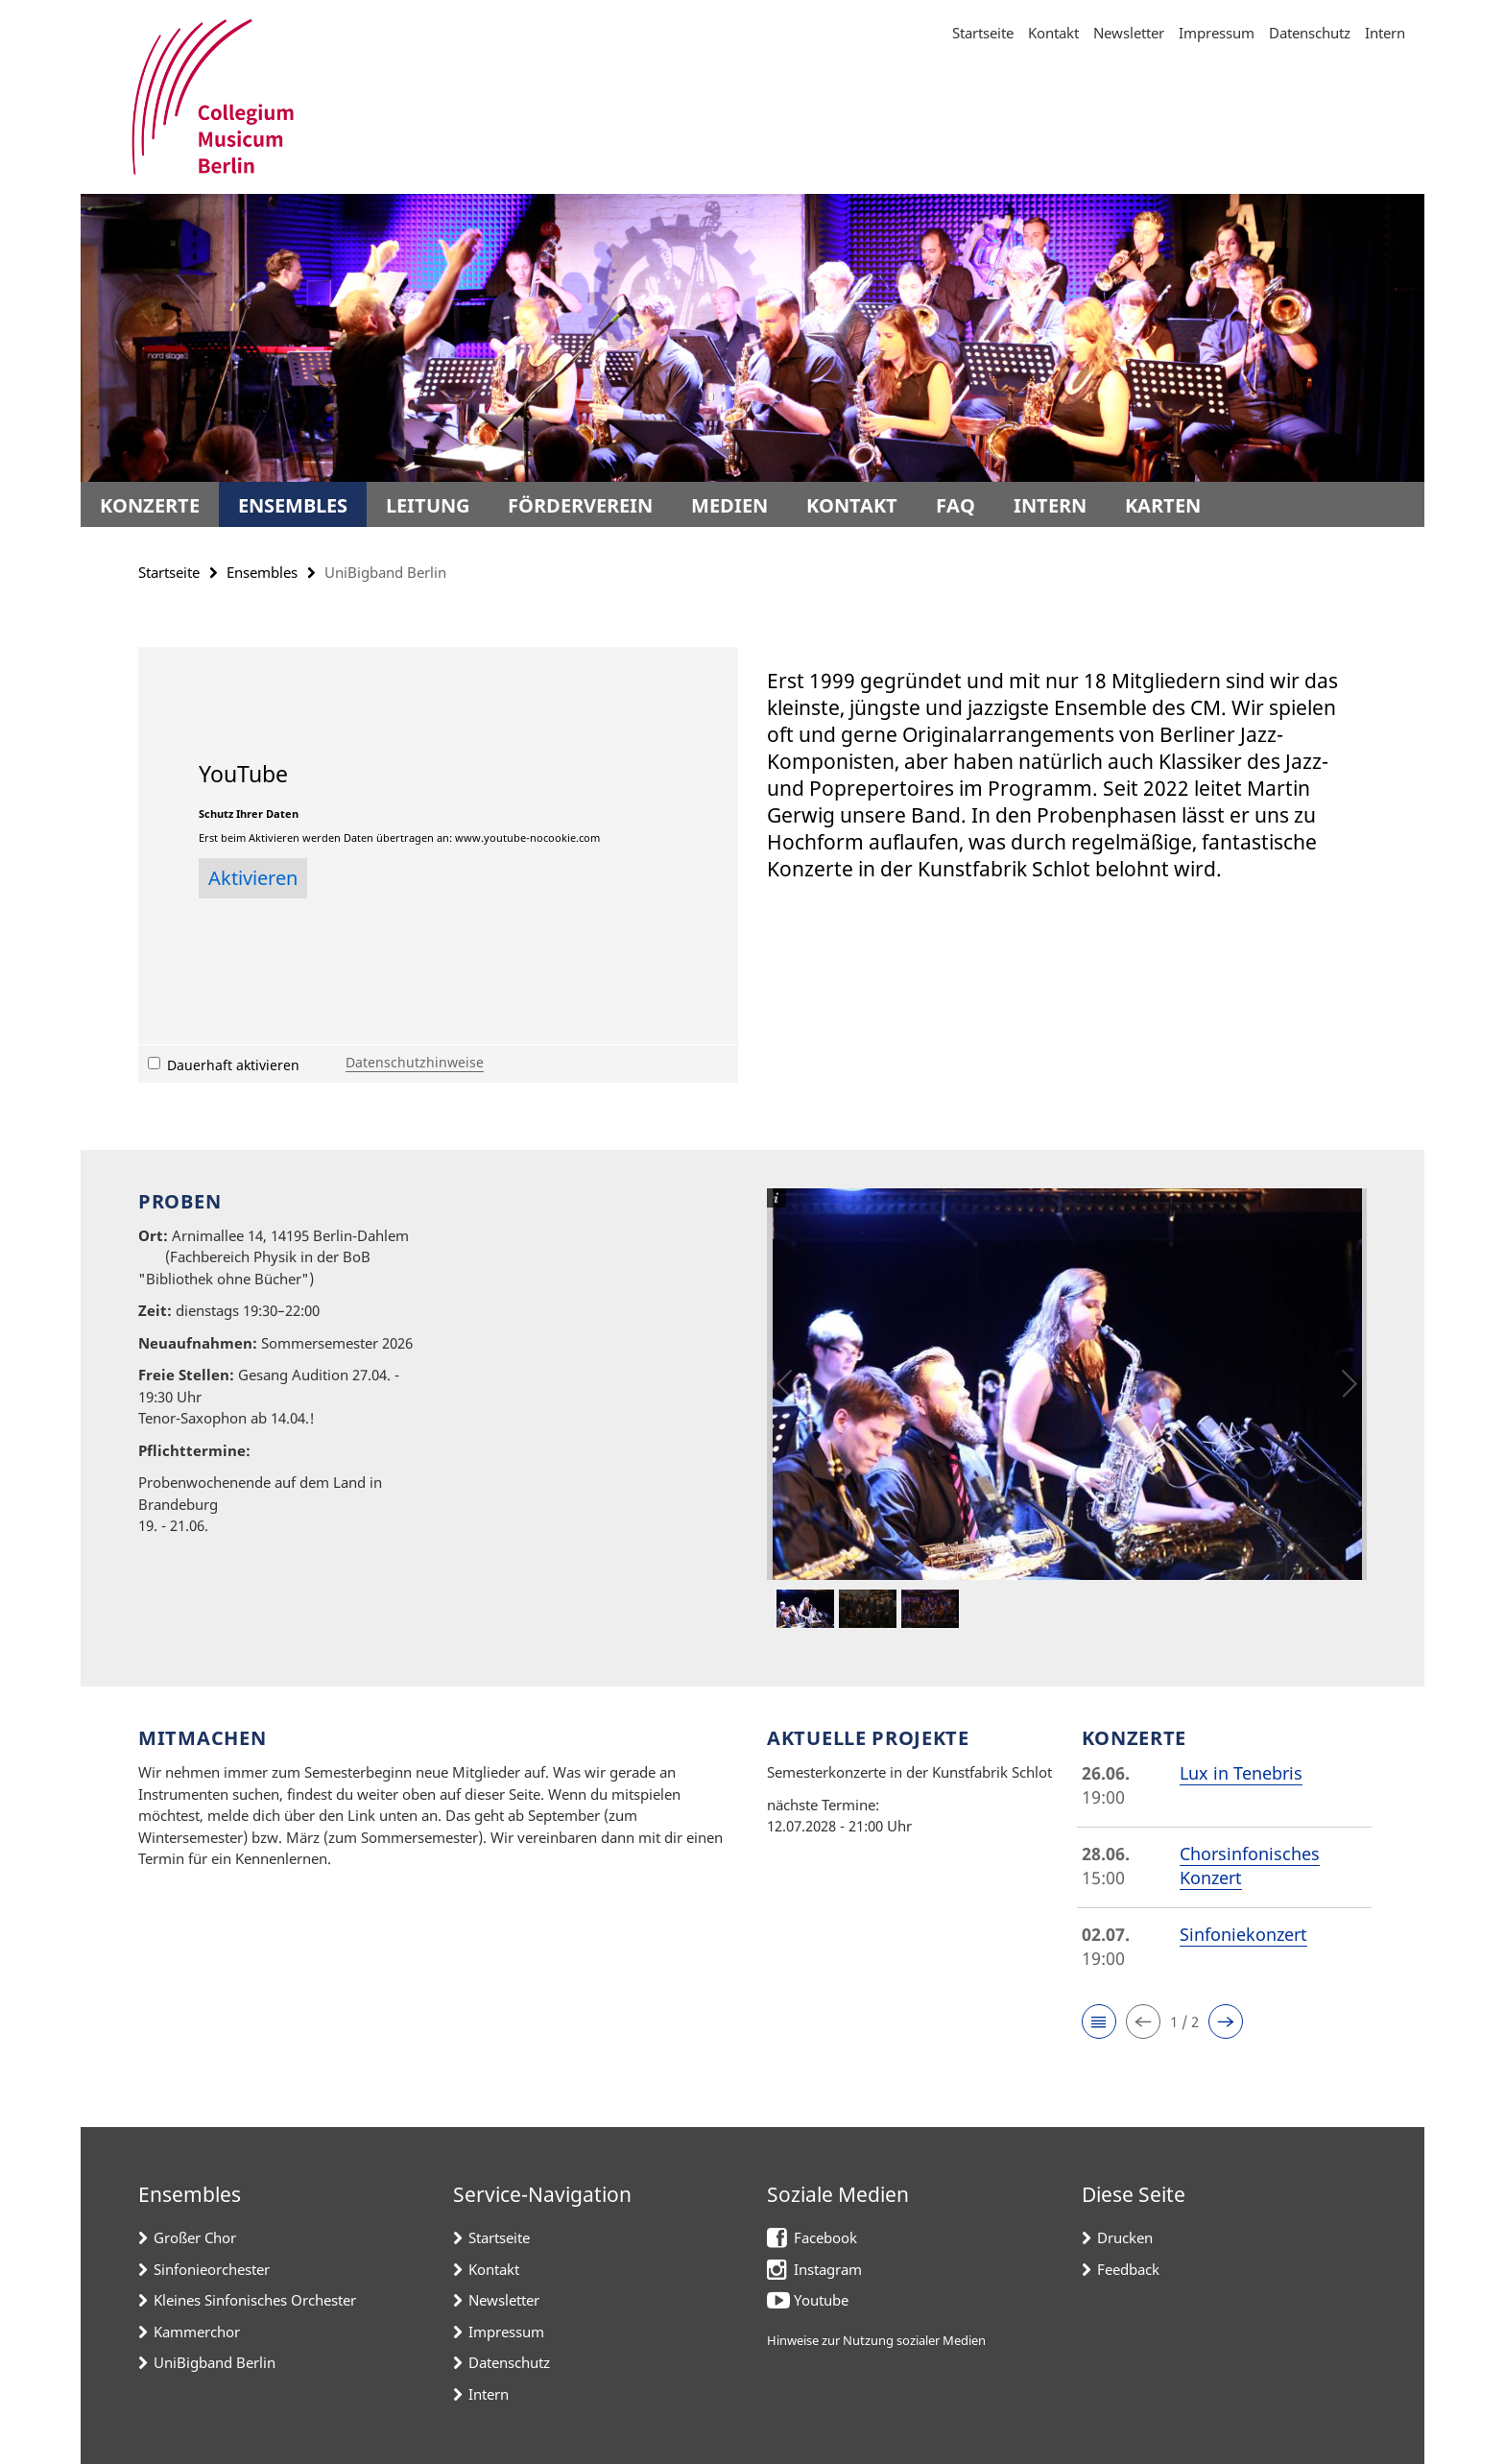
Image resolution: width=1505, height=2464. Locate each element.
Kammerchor (197, 2331)
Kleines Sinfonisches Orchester (255, 2299)
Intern (1385, 32)
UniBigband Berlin (214, 2362)
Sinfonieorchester (212, 2269)
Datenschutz (1309, 32)
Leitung (427, 505)
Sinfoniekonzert (1243, 1934)
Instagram (828, 2269)
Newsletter (1128, 32)
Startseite (983, 32)
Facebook (825, 2237)
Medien (729, 505)
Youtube (821, 2299)
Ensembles (292, 505)
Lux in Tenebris (1241, 1772)
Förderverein (580, 505)
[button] (1099, 2021)
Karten (1163, 505)
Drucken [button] (1125, 2237)
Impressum (1216, 32)
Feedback (1128, 2269)
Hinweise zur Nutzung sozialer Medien (876, 2340)
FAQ (955, 505)
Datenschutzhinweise (415, 1062)
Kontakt (1053, 32)
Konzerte (150, 505)
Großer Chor (195, 2237)
